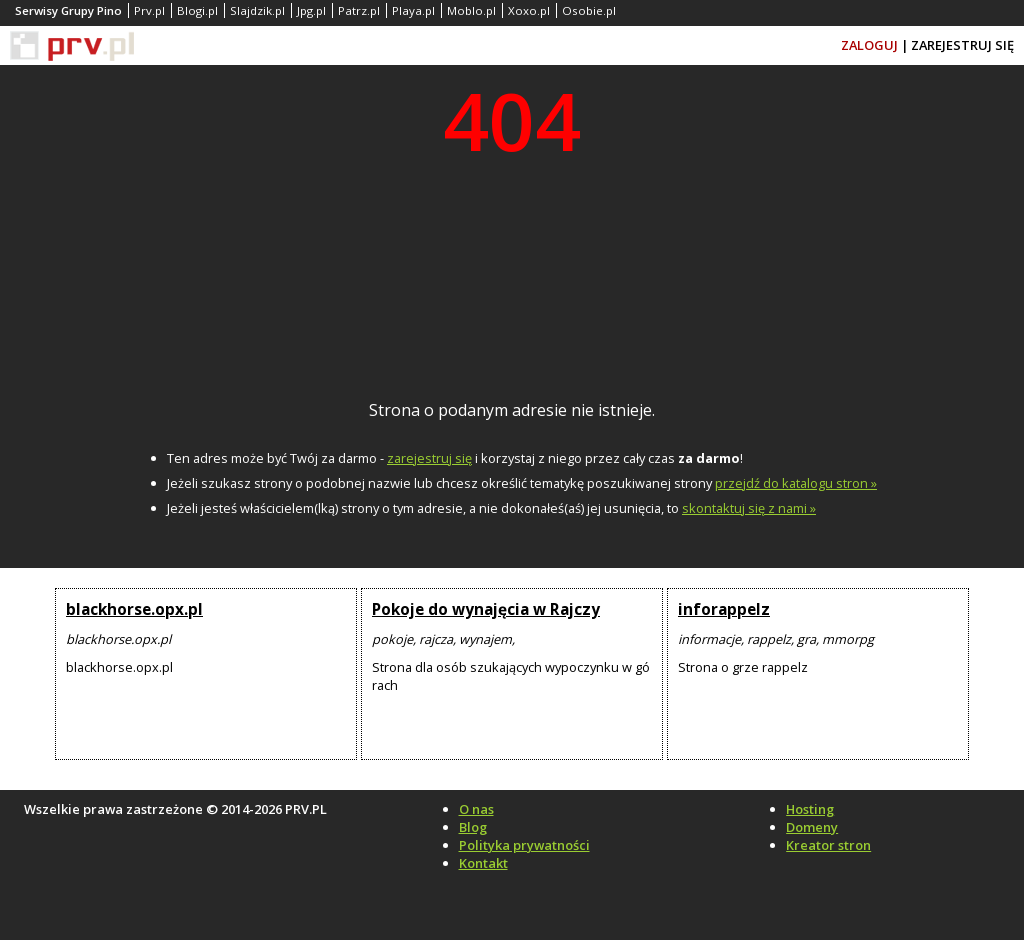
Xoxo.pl (529, 10)
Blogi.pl (197, 10)
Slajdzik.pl (257, 10)
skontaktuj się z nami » (749, 508)
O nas (476, 809)
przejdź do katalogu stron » (796, 483)
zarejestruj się (429, 458)
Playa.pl (413, 10)
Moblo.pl (471, 10)
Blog (473, 827)
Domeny (812, 827)
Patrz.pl (359, 10)
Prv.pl (149, 10)
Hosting (810, 809)
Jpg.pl (311, 10)
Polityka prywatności (524, 845)
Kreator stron (828, 845)
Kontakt (483, 863)
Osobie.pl (589, 10)
